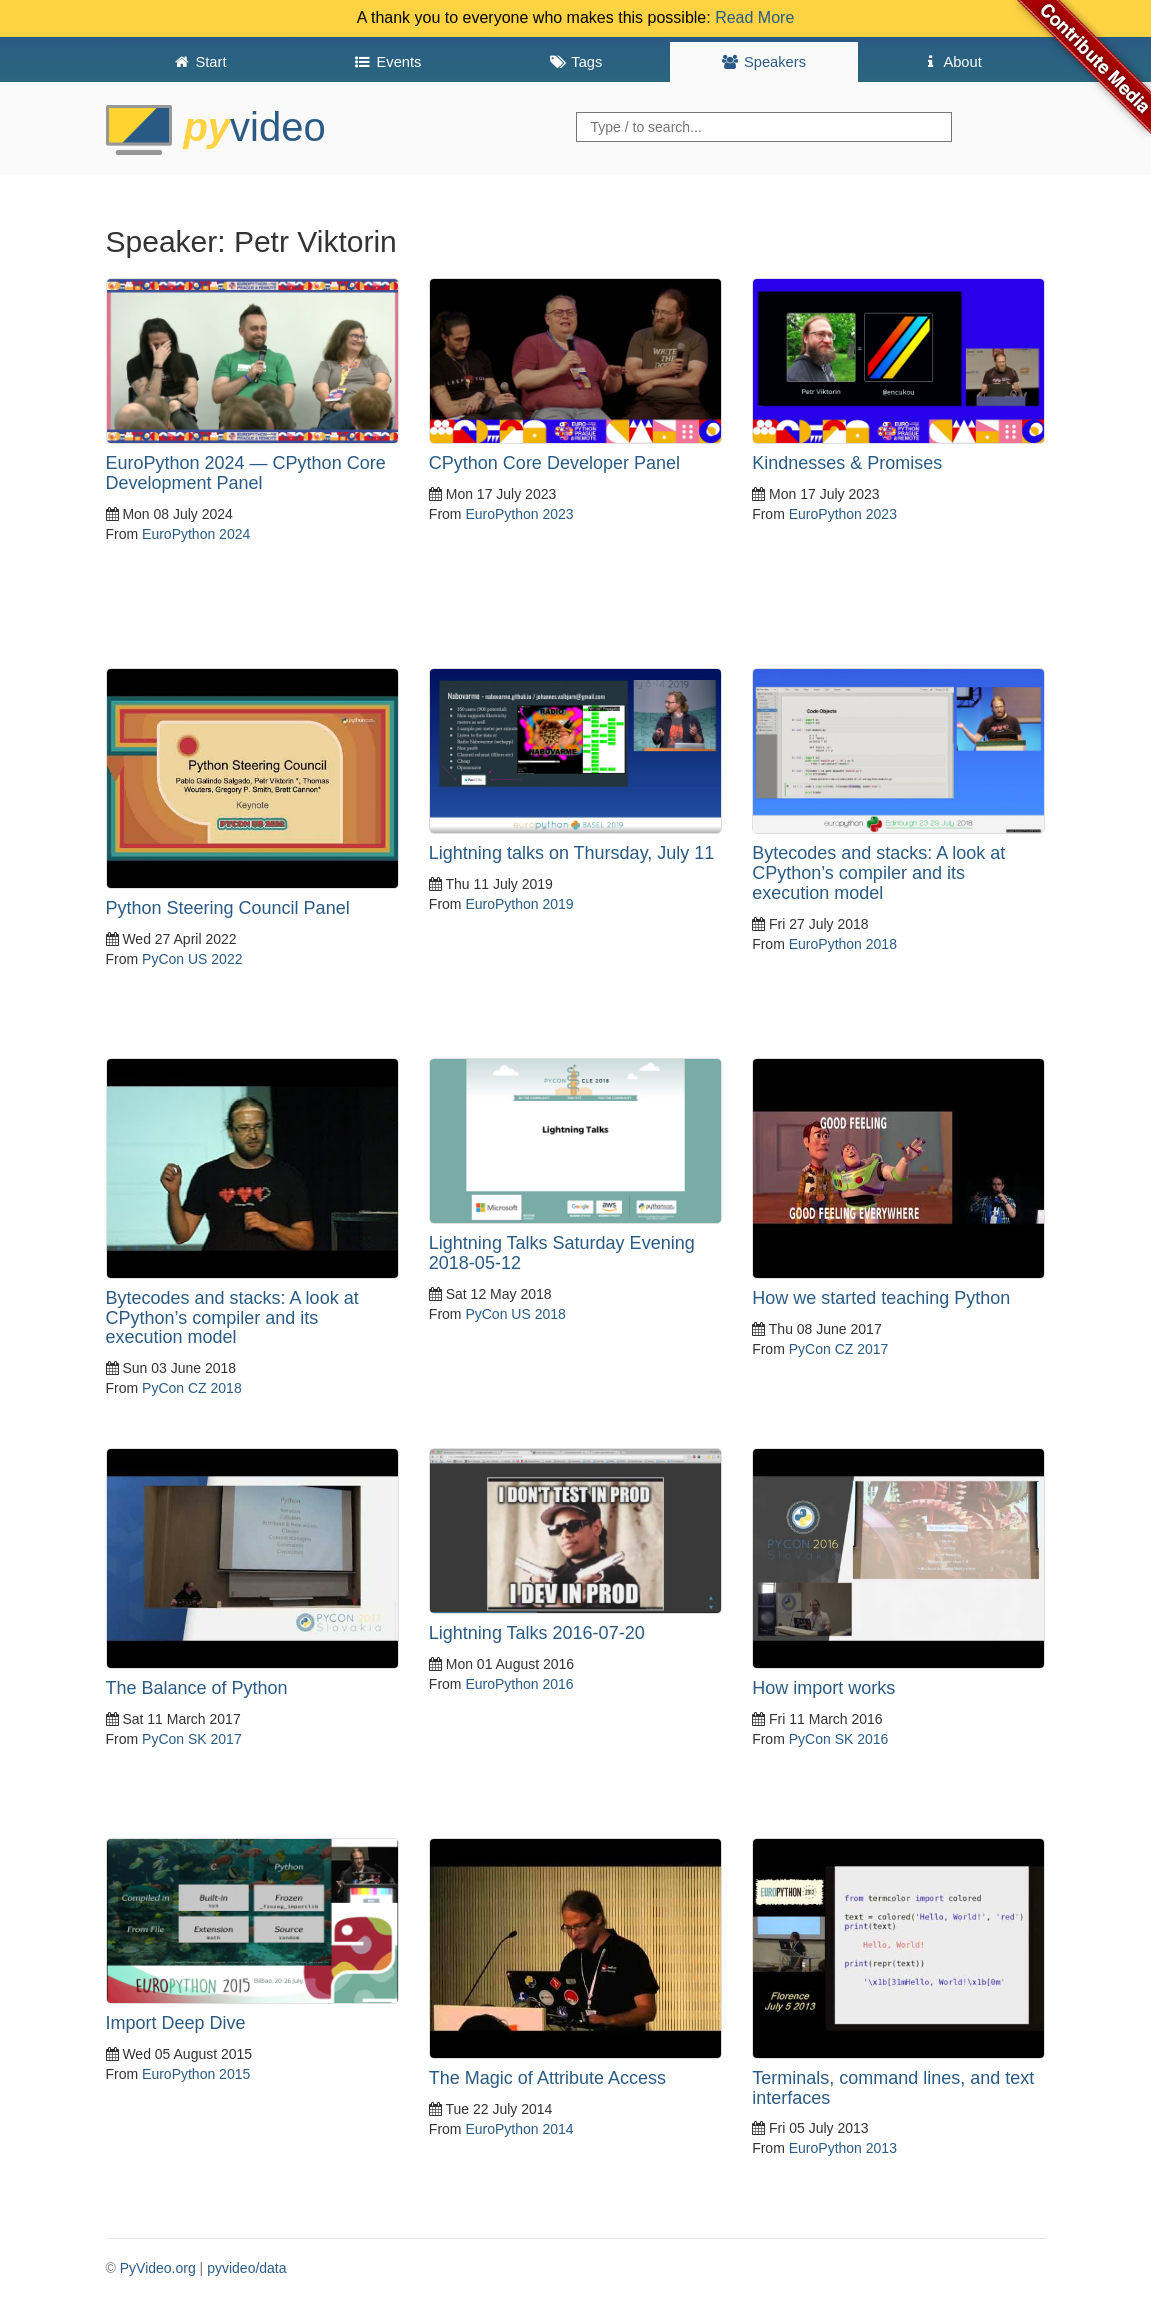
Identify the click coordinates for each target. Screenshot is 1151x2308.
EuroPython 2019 (519, 904)
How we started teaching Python (881, 1298)
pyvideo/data (246, 2268)
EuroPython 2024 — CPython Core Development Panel (246, 473)
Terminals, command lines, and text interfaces (893, 2088)
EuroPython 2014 (519, 2129)
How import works (823, 1688)
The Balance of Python (197, 1688)
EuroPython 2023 (519, 514)
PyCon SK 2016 (839, 1739)
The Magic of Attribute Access (547, 2078)
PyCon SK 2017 (192, 1739)
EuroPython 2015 (196, 2074)
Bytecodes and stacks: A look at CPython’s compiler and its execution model (878, 873)
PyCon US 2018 (515, 1314)
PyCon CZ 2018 (192, 1388)
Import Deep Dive (176, 2023)
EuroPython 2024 (196, 534)
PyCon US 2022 (192, 959)
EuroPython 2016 (519, 1684)
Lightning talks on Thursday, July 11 (572, 853)
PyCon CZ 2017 (839, 1349)
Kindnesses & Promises (847, 463)
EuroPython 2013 (843, 2148)
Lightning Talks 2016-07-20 (537, 1633)
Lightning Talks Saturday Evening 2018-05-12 (562, 1253)
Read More (754, 17)
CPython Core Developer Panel (554, 463)
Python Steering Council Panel (228, 908)
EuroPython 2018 (843, 944)
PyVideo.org (158, 2268)
